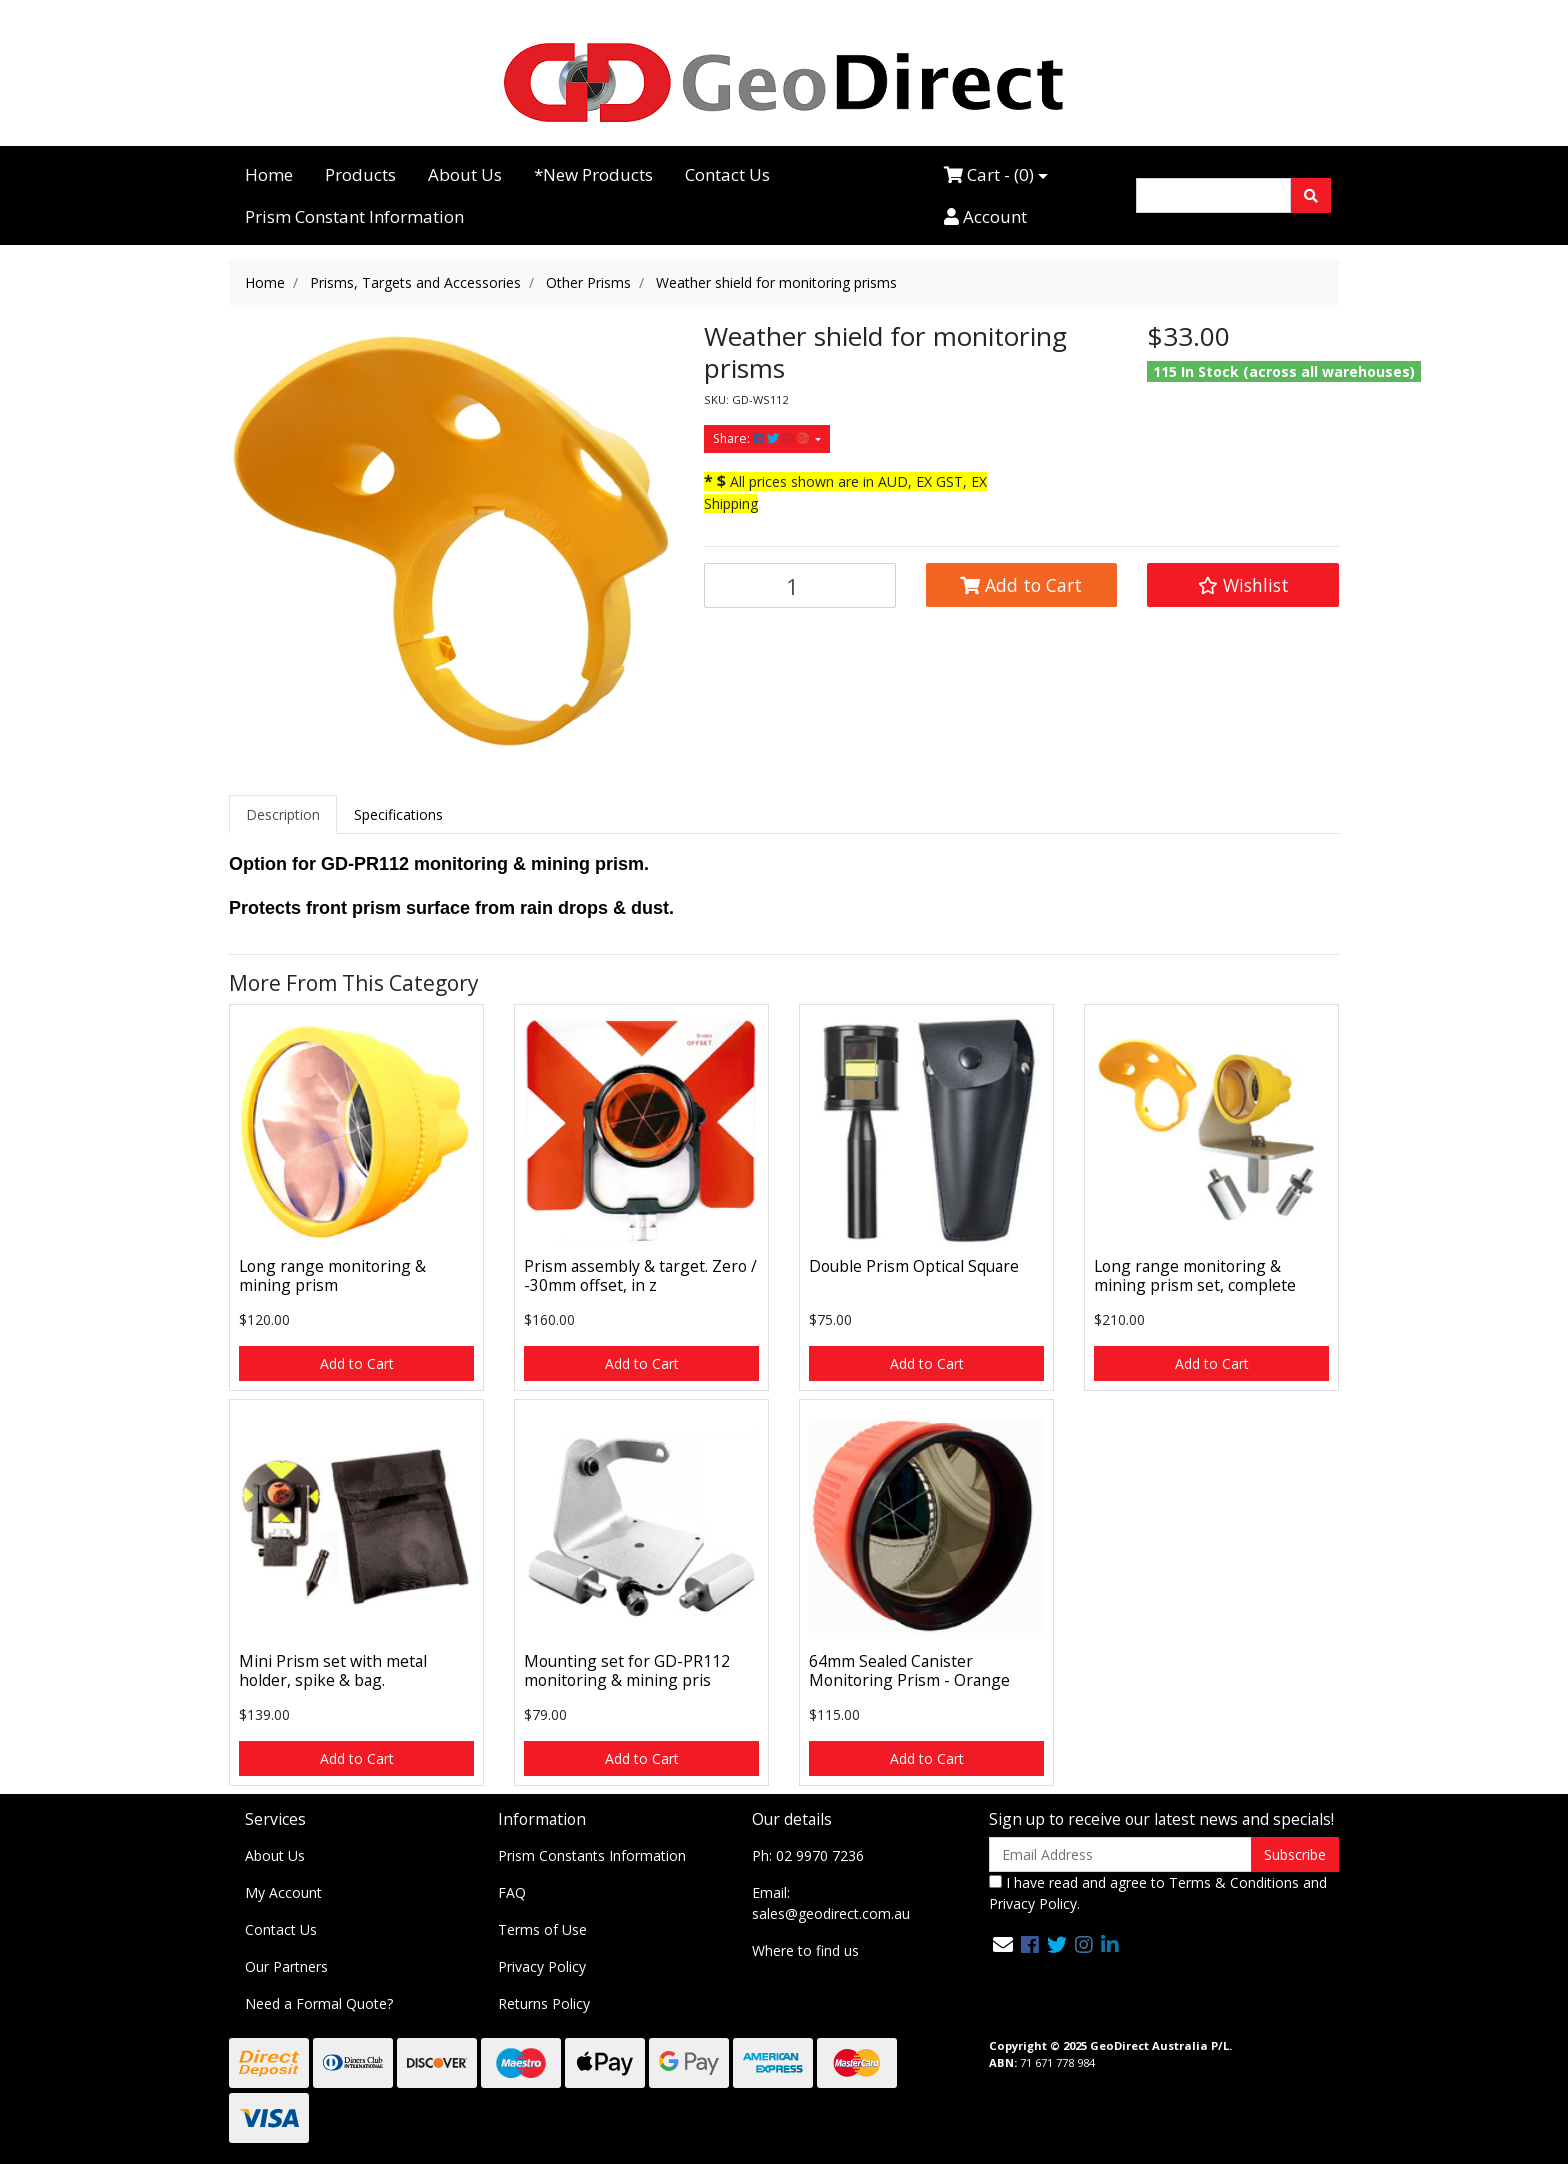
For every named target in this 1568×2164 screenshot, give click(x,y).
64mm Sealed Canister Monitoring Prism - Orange (909, 1670)
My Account (283, 1892)
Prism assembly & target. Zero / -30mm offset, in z (640, 1275)
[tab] (283, 814)
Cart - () (989, 174)
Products (360, 174)
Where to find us (805, 1950)
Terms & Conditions (1234, 1882)
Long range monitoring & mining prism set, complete (1195, 1275)
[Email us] (1003, 1944)
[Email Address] (1120, 1854)
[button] (1243, 585)
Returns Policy (544, 2003)
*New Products (593, 174)
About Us (465, 174)
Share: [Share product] (762, 438)
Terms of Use (542, 1929)
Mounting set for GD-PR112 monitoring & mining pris (627, 1670)
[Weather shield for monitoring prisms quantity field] (800, 585)
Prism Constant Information (354, 216)
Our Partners (286, 1966)
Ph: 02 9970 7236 (808, 1855)
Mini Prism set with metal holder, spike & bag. (333, 1670)
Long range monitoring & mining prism (332, 1275)
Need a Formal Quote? (319, 2003)
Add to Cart (1021, 585)
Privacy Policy (542, 1966)
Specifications (398, 814)
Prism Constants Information (592, 1855)
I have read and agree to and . (1158, 1893)
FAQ (512, 1892)
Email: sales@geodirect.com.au (831, 1903)
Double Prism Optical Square (914, 1266)
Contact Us (727, 174)
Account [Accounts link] (985, 216)
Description (283, 814)
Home (269, 174)
